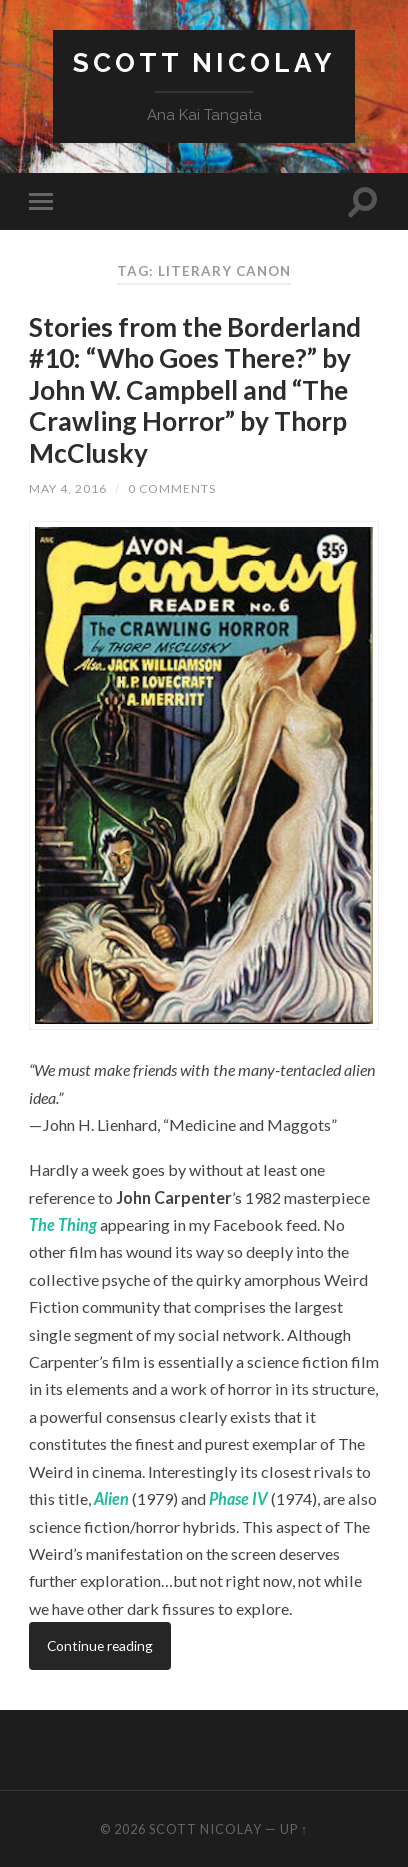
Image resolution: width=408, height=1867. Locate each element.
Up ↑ (294, 1829)
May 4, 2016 (68, 488)
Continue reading (100, 1645)
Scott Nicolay (204, 62)
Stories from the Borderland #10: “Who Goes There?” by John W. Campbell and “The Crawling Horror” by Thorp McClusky (195, 390)
